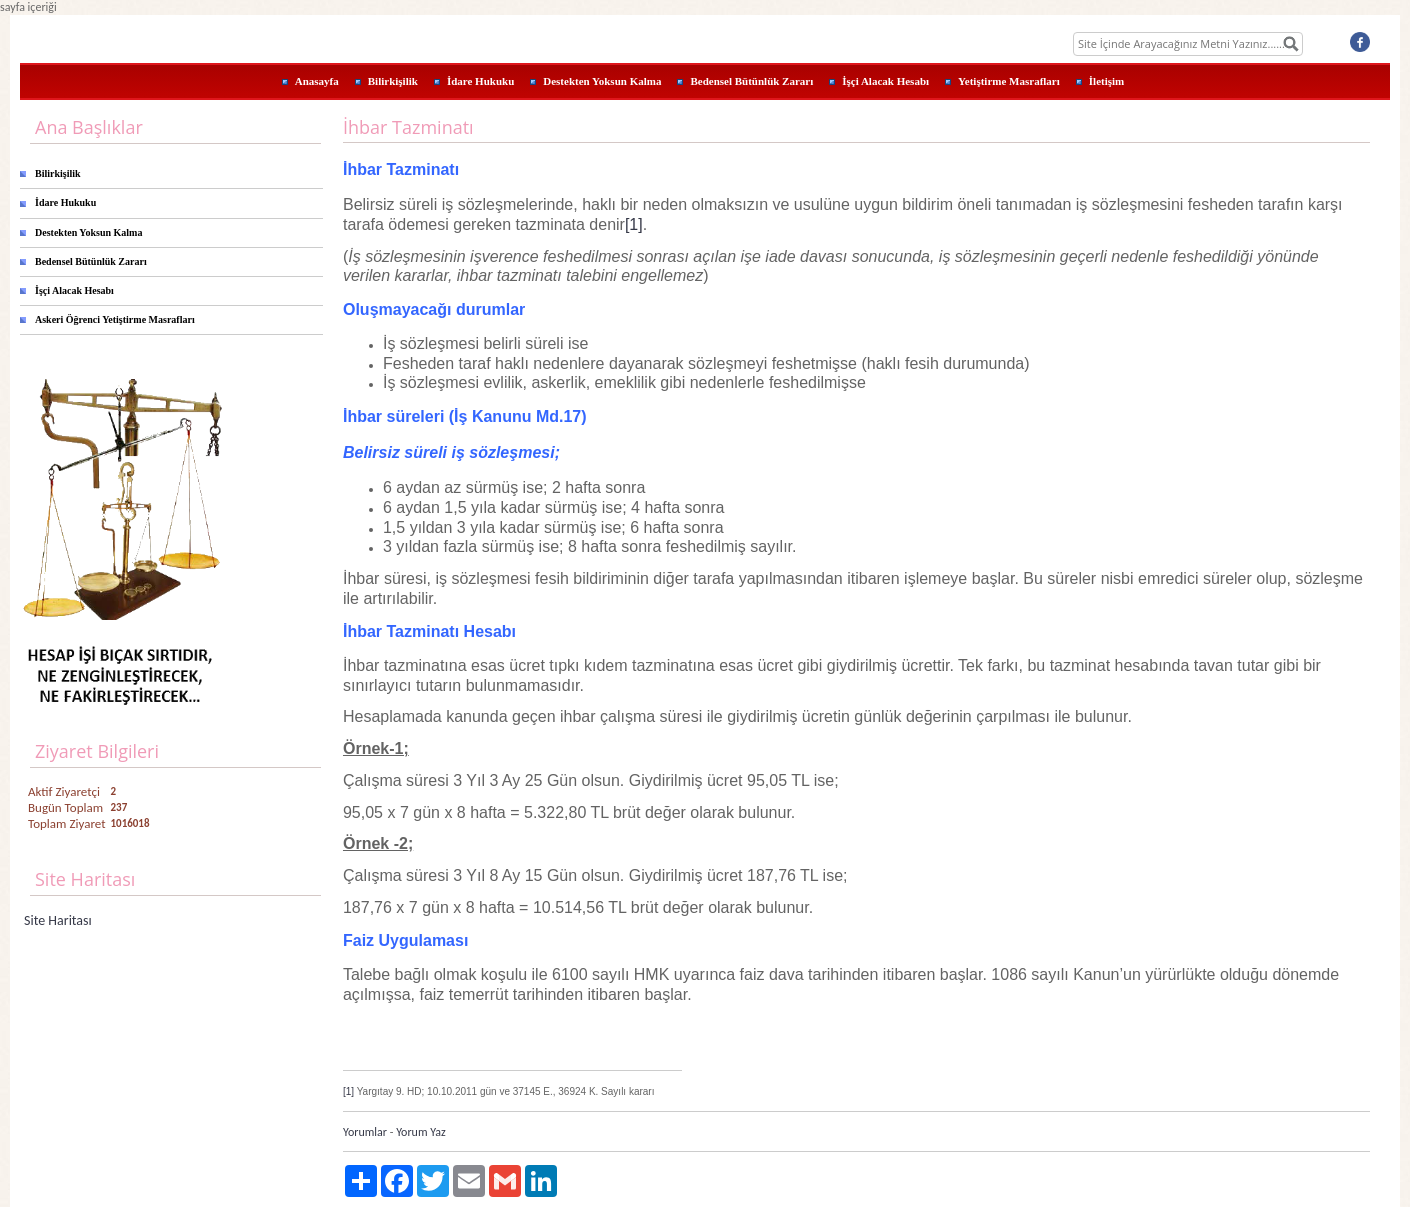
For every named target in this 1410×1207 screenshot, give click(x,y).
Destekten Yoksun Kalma (602, 81)
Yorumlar (365, 1132)
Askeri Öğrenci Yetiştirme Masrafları (115, 319)
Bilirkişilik (393, 81)
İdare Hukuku (480, 81)
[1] (634, 224)
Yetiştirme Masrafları (1009, 81)
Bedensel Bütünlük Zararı (751, 81)
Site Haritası (58, 920)
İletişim (1106, 81)
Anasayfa (317, 81)
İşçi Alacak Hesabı (885, 81)
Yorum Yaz (421, 1132)
